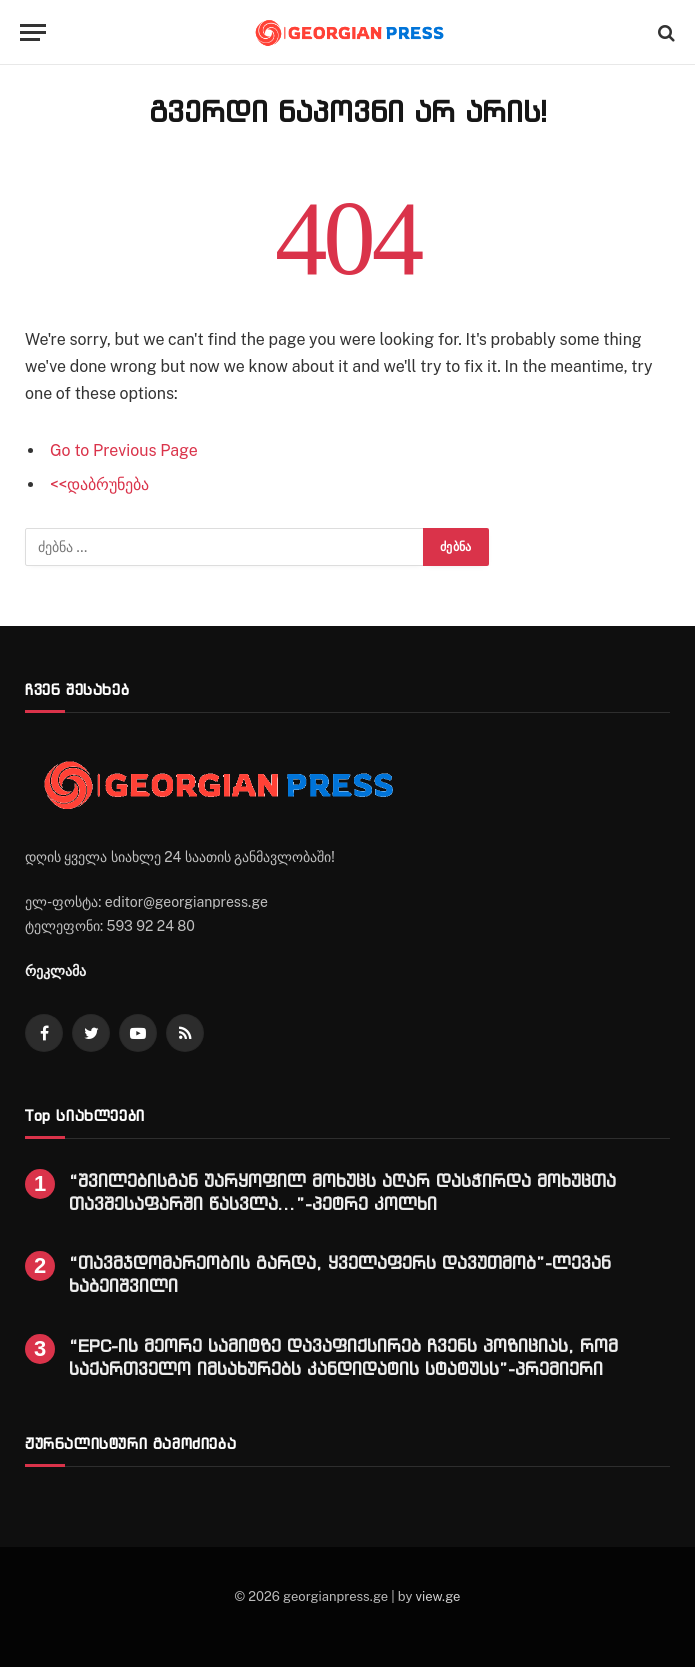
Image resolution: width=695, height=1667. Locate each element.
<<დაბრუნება (99, 484)
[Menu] (33, 32)
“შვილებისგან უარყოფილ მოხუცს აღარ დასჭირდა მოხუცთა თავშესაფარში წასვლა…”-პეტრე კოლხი (342, 1192)
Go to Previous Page (124, 450)
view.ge (437, 1596)
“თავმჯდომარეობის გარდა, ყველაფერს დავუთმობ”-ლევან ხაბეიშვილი (340, 1274)
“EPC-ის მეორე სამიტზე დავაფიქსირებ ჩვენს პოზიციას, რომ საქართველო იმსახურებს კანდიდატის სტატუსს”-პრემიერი (343, 1357)
